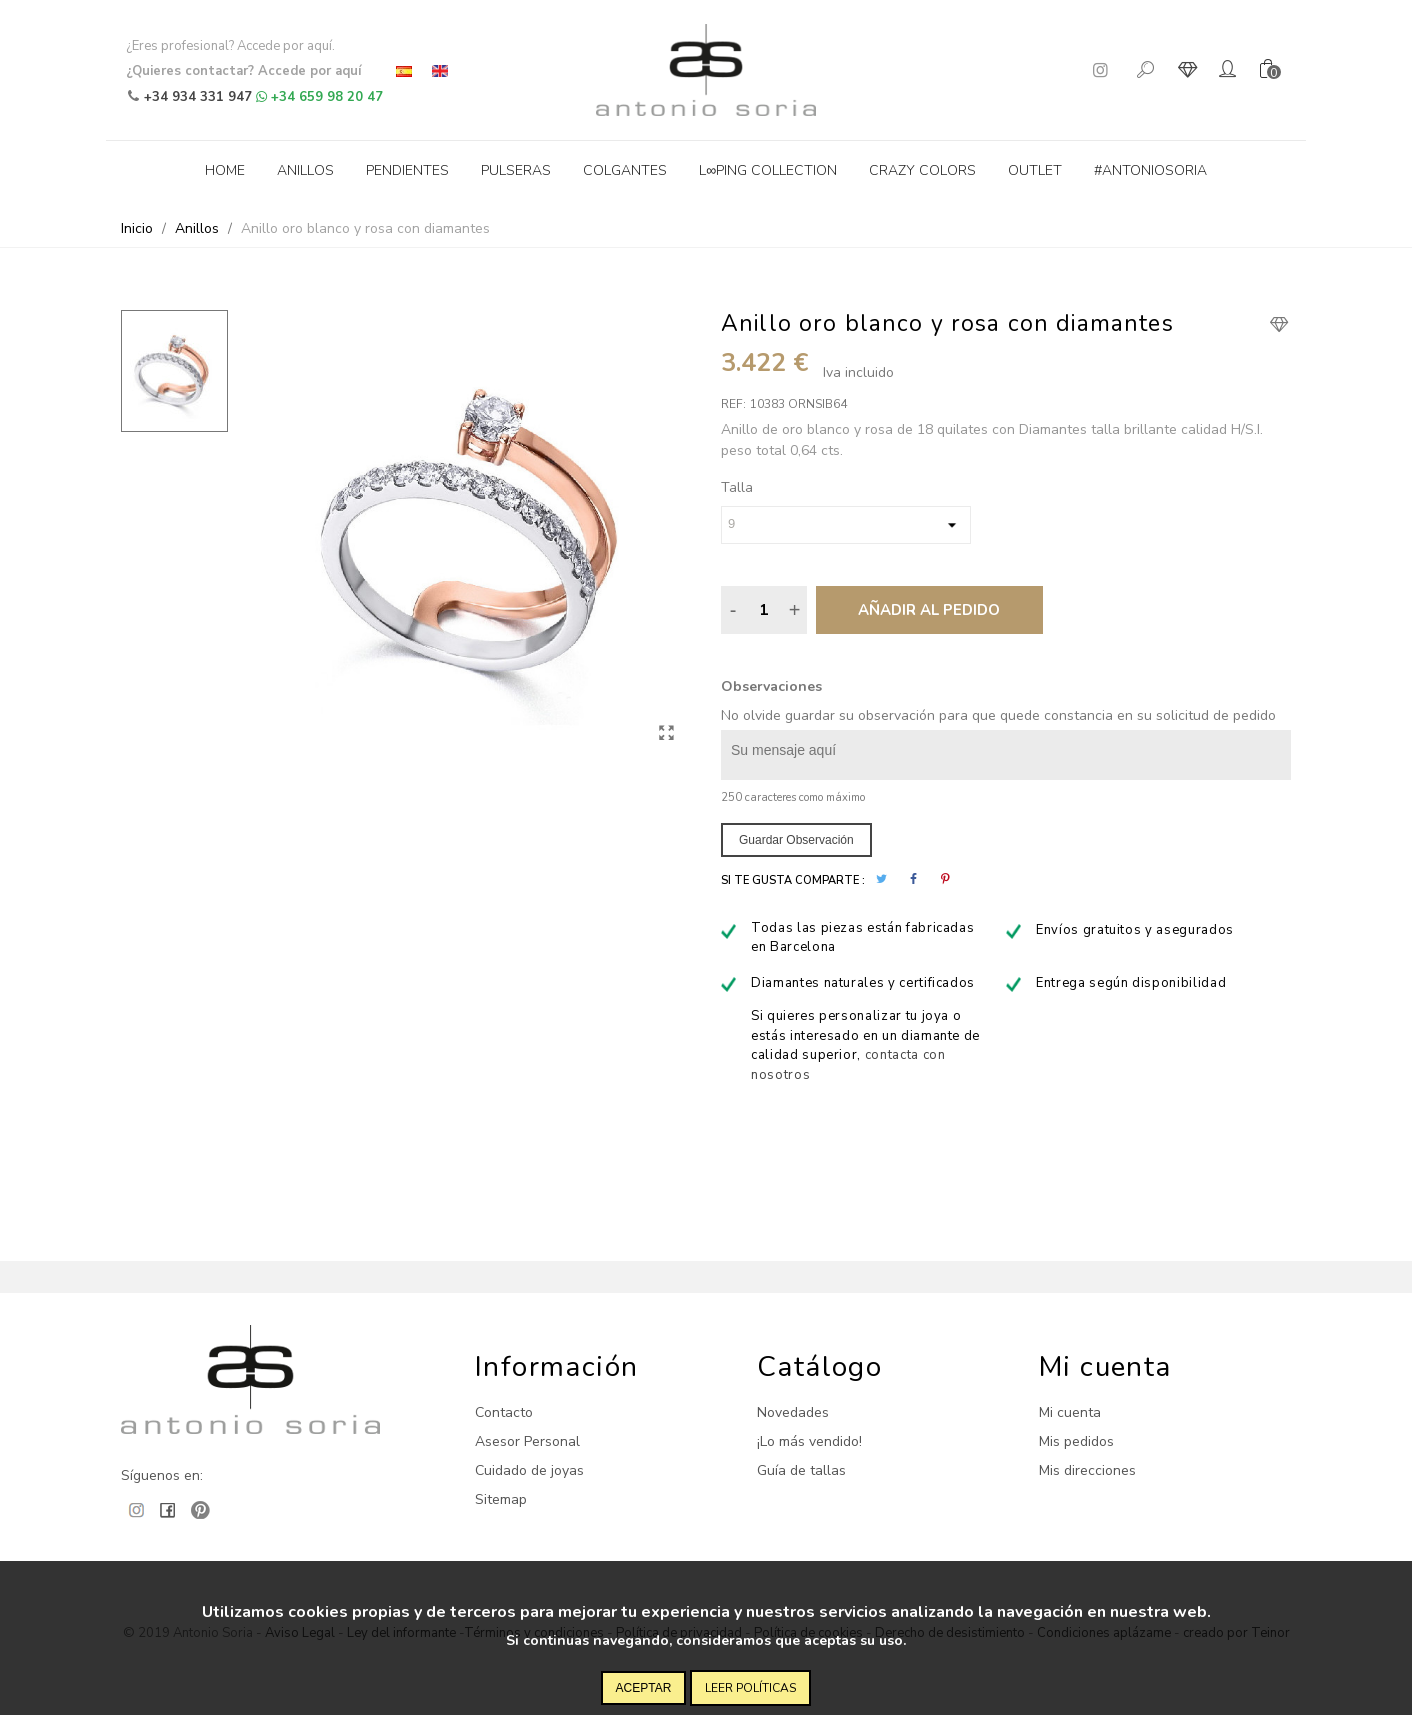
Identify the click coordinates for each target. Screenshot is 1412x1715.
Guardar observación (796, 840)
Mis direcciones (1087, 1470)
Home (225, 170)
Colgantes (625, 170)
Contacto (504, 1412)
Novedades (793, 1412)
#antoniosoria (1150, 170)
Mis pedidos (1076, 1441)
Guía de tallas (801, 1470)
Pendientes (407, 170)
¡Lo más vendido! (809, 1441)
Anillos (305, 170)
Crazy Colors (922, 170)
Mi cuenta (1070, 1412)
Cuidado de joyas (529, 1470)
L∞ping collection (768, 170)
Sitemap (501, 1499)
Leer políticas (750, 1688)
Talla (737, 487)
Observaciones (771, 686)
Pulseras (516, 170)
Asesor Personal (527, 1441)
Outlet (1035, 170)
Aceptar (644, 1688)
